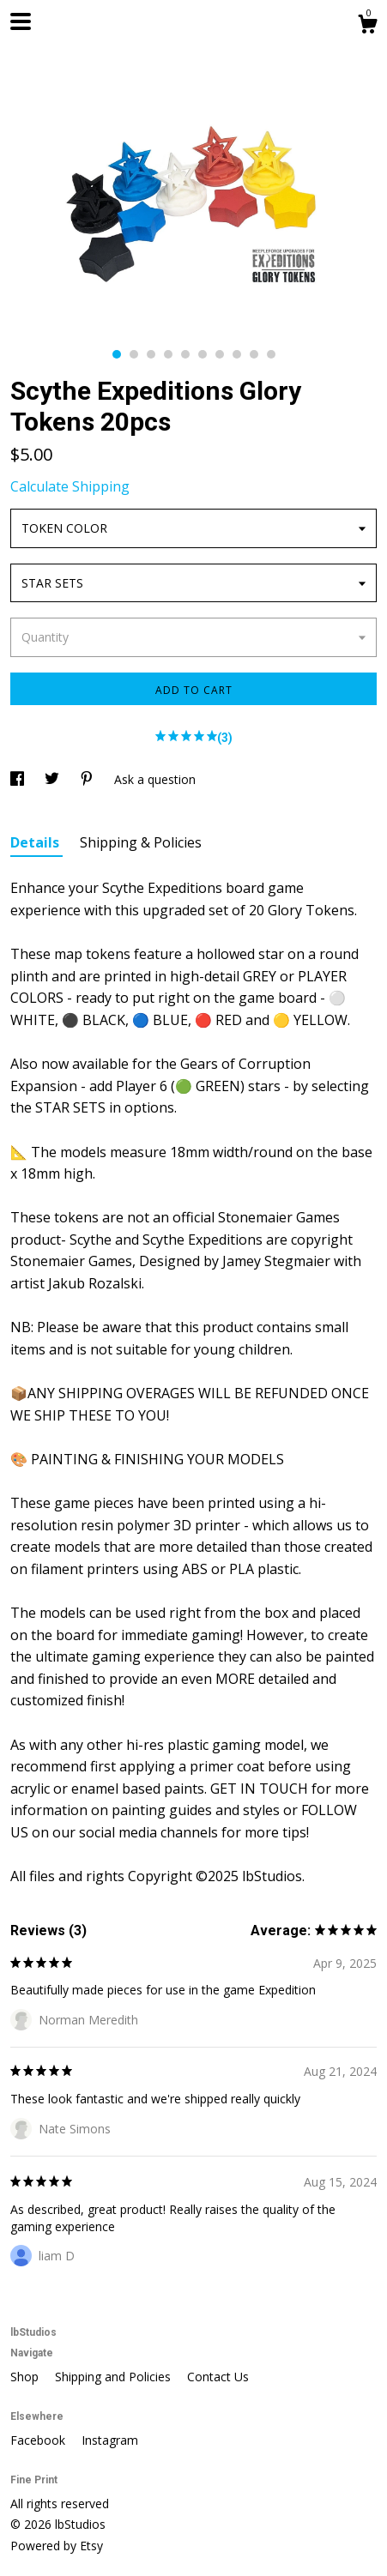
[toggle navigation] (20, 21)
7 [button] (219, 354)
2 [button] (134, 354)
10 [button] (271, 354)
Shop (26, 2376)
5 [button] (185, 354)
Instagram (110, 2440)
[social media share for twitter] (54, 779)
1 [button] (116, 354)
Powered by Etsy (56, 2545)
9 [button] (254, 354)
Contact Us (218, 2376)
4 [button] (168, 354)
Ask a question (155, 779)
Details (36, 842)
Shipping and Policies (114, 2376)
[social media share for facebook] (18, 779)
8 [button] (237, 354)
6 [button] (202, 354)
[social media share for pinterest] (88, 779)
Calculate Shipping (70, 486)
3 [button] (151, 354)
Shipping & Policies (141, 842)
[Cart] (367, 26)
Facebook (39, 2440)
